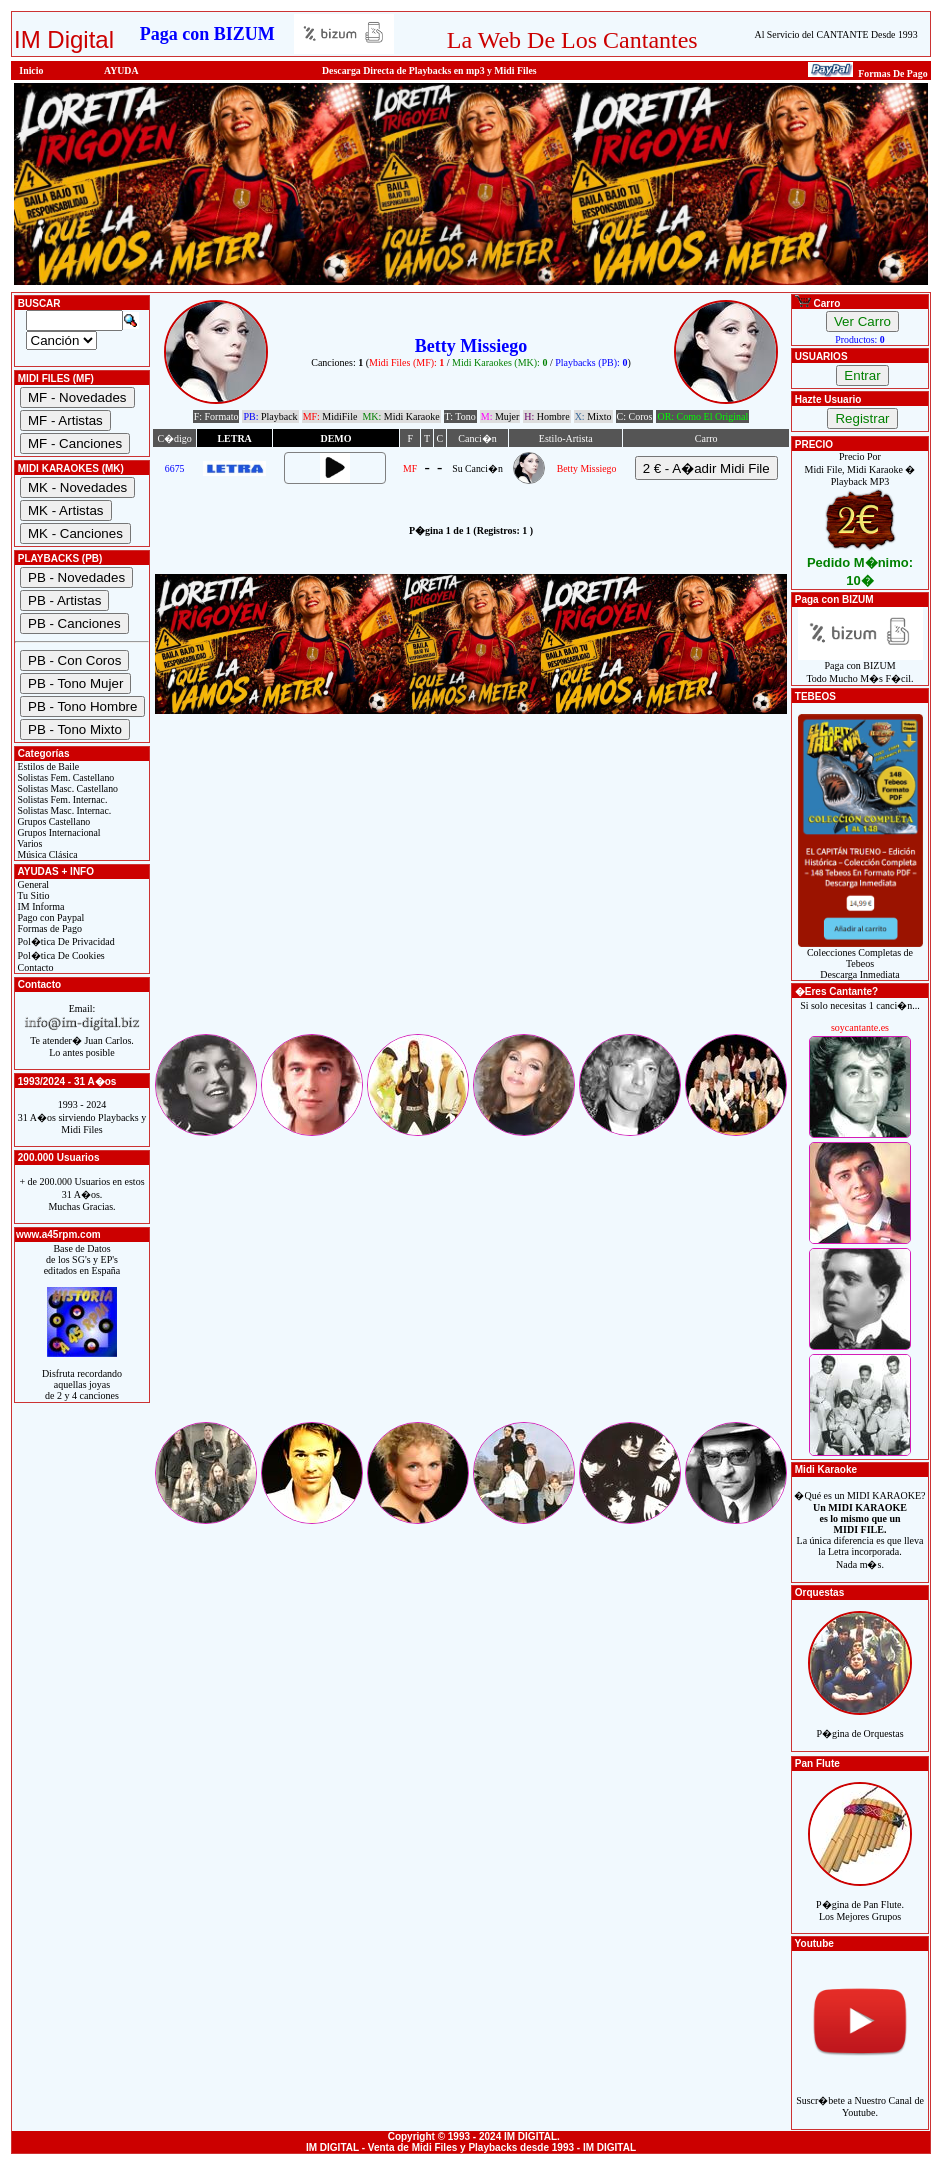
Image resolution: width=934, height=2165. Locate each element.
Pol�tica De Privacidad (65, 941)
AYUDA (121, 70)
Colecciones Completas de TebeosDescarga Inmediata (860, 959)
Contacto (34, 967)
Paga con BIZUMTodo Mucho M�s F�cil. (860, 667)
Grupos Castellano (52, 821)
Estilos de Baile (47, 766)
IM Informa (39, 906)
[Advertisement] (471, 891)
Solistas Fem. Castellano (64, 777)
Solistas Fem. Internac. (61, 799)
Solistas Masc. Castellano (66, 788)
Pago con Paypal (49, 917)
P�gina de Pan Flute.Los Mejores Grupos (860, 1899)
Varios (28, 843)
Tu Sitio (32, 895)
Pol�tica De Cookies (60, 955)
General (32, 884)
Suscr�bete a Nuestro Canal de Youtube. (860, 2095)
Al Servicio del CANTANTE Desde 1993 (836, 34)
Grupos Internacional (58, 832)
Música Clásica (46, 854)
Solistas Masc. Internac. (63, 810)
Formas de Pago (48, 928)
